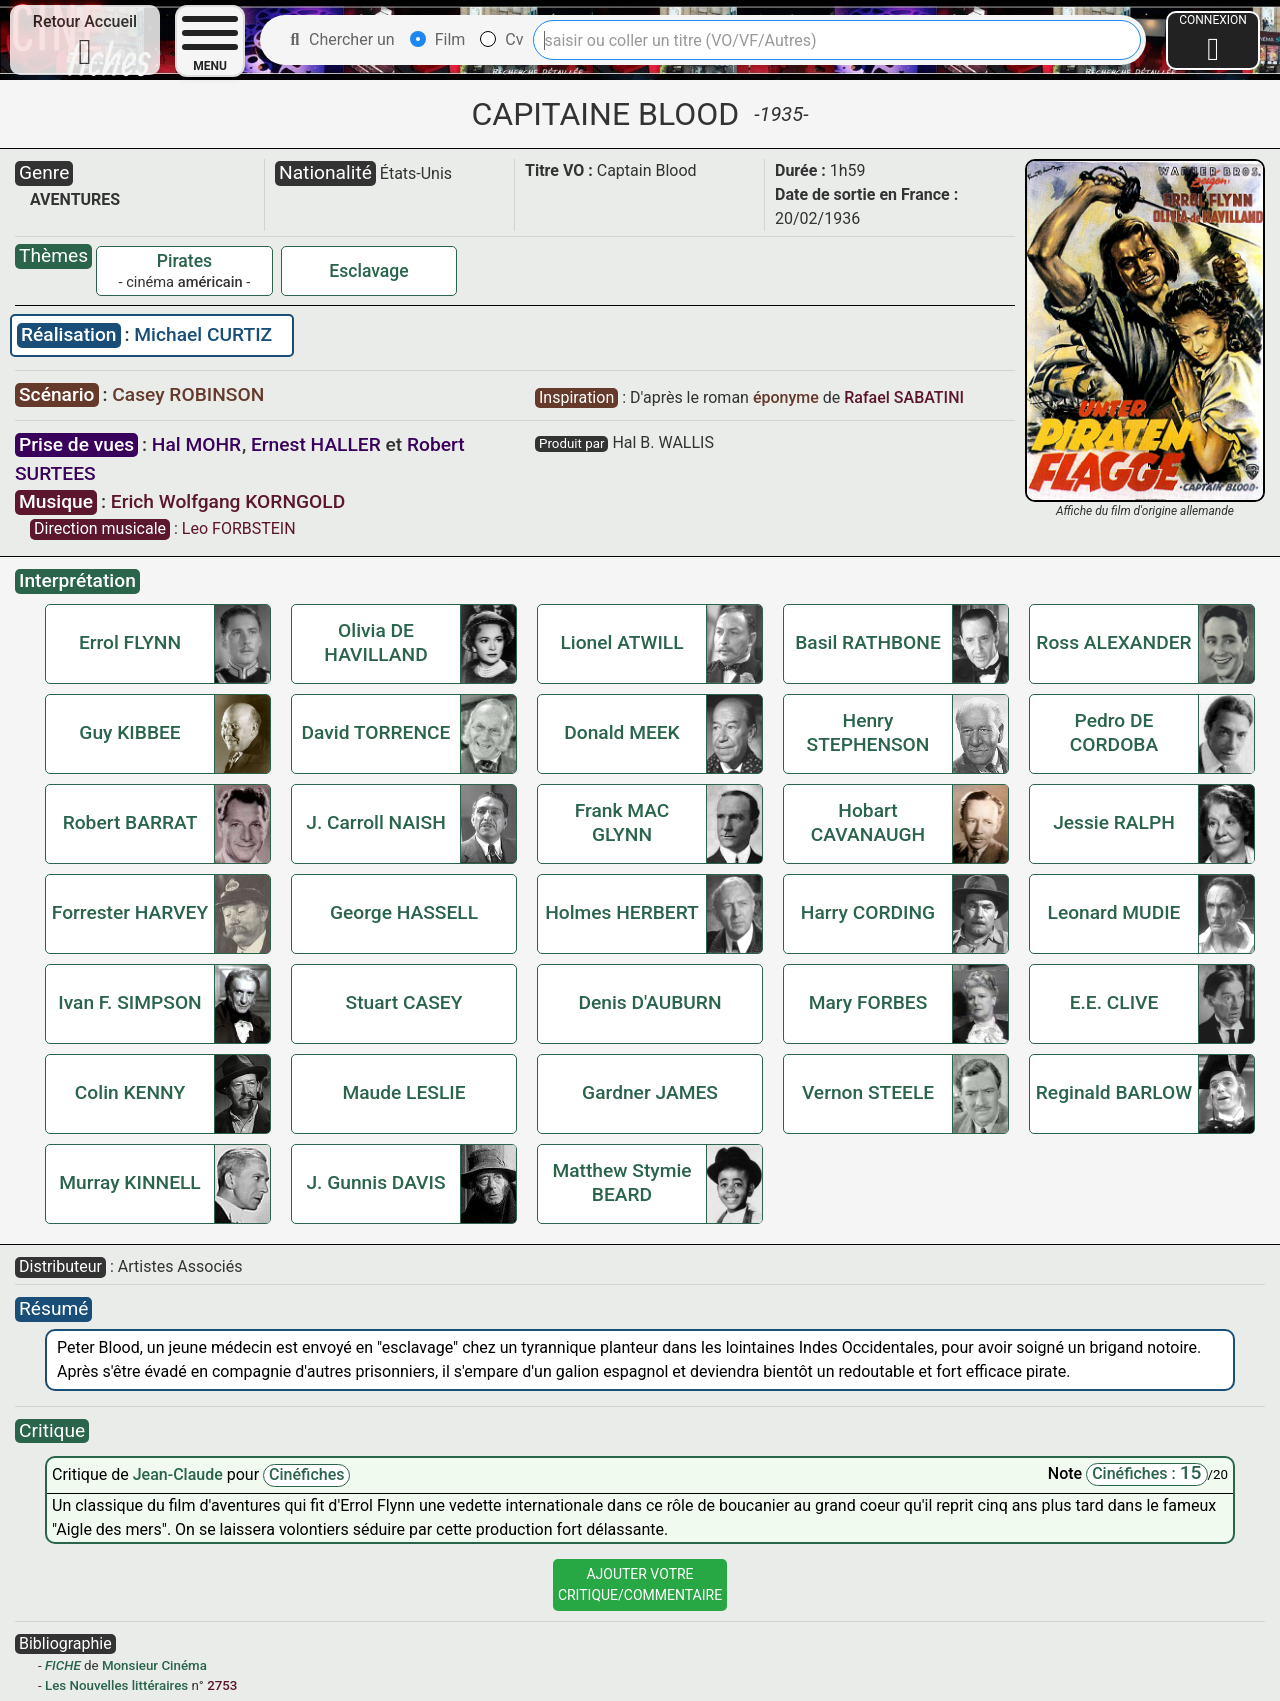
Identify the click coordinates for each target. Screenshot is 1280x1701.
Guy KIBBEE (129, 732)
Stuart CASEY (404, 1002)
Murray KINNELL (129, 1182)
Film (438, 39)
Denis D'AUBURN (649, 1002)
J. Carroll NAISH (376, 822)
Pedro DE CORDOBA (1114, 732)
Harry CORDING (868, 912)
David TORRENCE (376, 732)
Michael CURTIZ (203, 334)
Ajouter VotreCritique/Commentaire (640, 1584)
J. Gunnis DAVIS (375, 1182)
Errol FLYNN (130, 642)
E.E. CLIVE (1114, 1002)
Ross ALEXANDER (1113, 642)
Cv (501, 39)
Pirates (184, 261)
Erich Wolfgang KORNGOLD (228, 501)
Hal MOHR (196, 444)
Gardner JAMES (650, 1092)
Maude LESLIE (403, 1092)
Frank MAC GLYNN (622, 822)
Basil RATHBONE (868, 642)
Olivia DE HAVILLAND (375, 642)
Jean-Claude (180, 1474)
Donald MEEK (622, 732)
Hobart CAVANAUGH (868, 822)
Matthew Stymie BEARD (621, 1182)
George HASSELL (404, 912)
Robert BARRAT (130, 822)
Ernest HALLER (316, 444)
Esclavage (369, 271)
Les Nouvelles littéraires (116, 1685)
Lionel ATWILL (621, 642)
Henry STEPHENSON (868, 732)
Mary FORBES (868, 1002)
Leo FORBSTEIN (239, 528)
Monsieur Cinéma (154, 1665)
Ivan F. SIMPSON (129, 1002)
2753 (222, 1685)
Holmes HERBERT (622, 912)
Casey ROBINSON (188, 394)
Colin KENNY (130, 1092)
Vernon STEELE (868, 1092)
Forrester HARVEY (130, 912)
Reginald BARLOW (1114, 1092)
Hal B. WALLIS (663, 442)
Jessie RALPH (1114, 822)
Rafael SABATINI (904, 397)
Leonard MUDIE (1114, 912)
